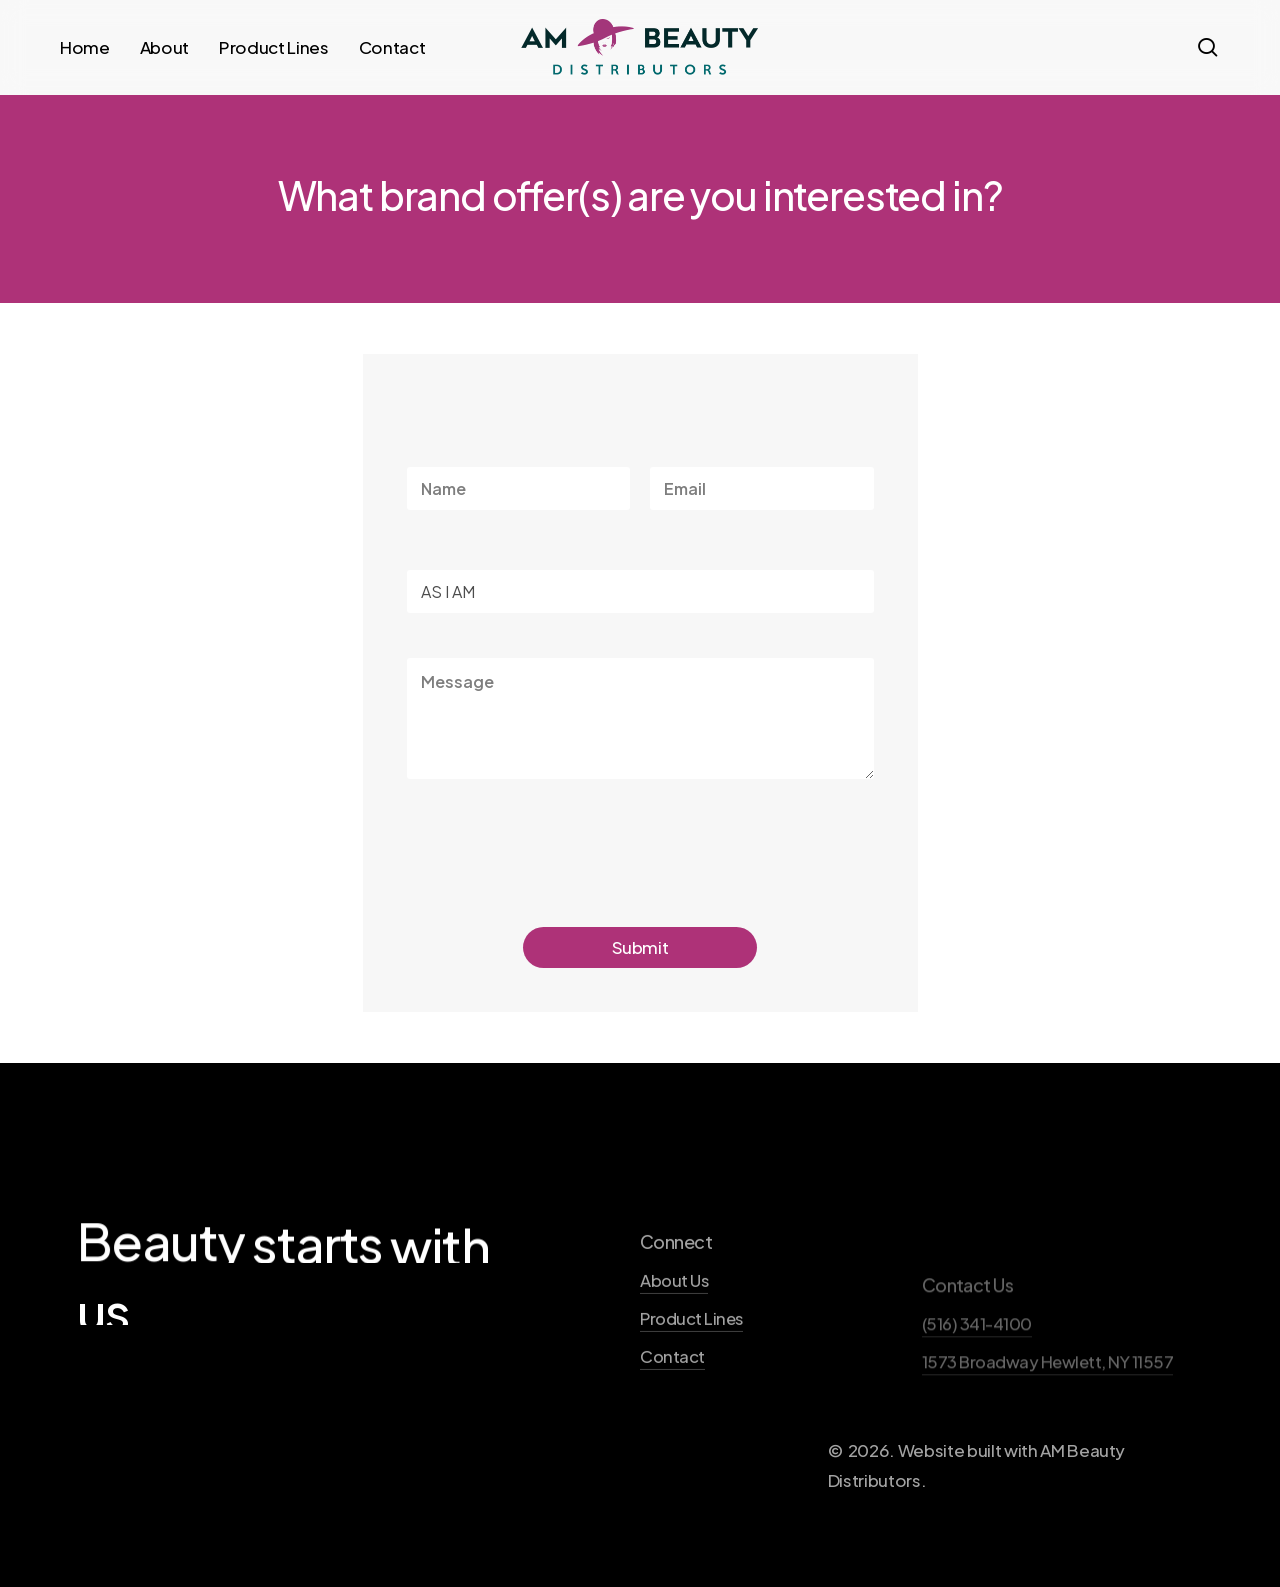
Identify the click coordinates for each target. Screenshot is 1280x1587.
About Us (674, 1339)
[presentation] (559, 879)
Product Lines (691, 1377)
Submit (640, 947)
